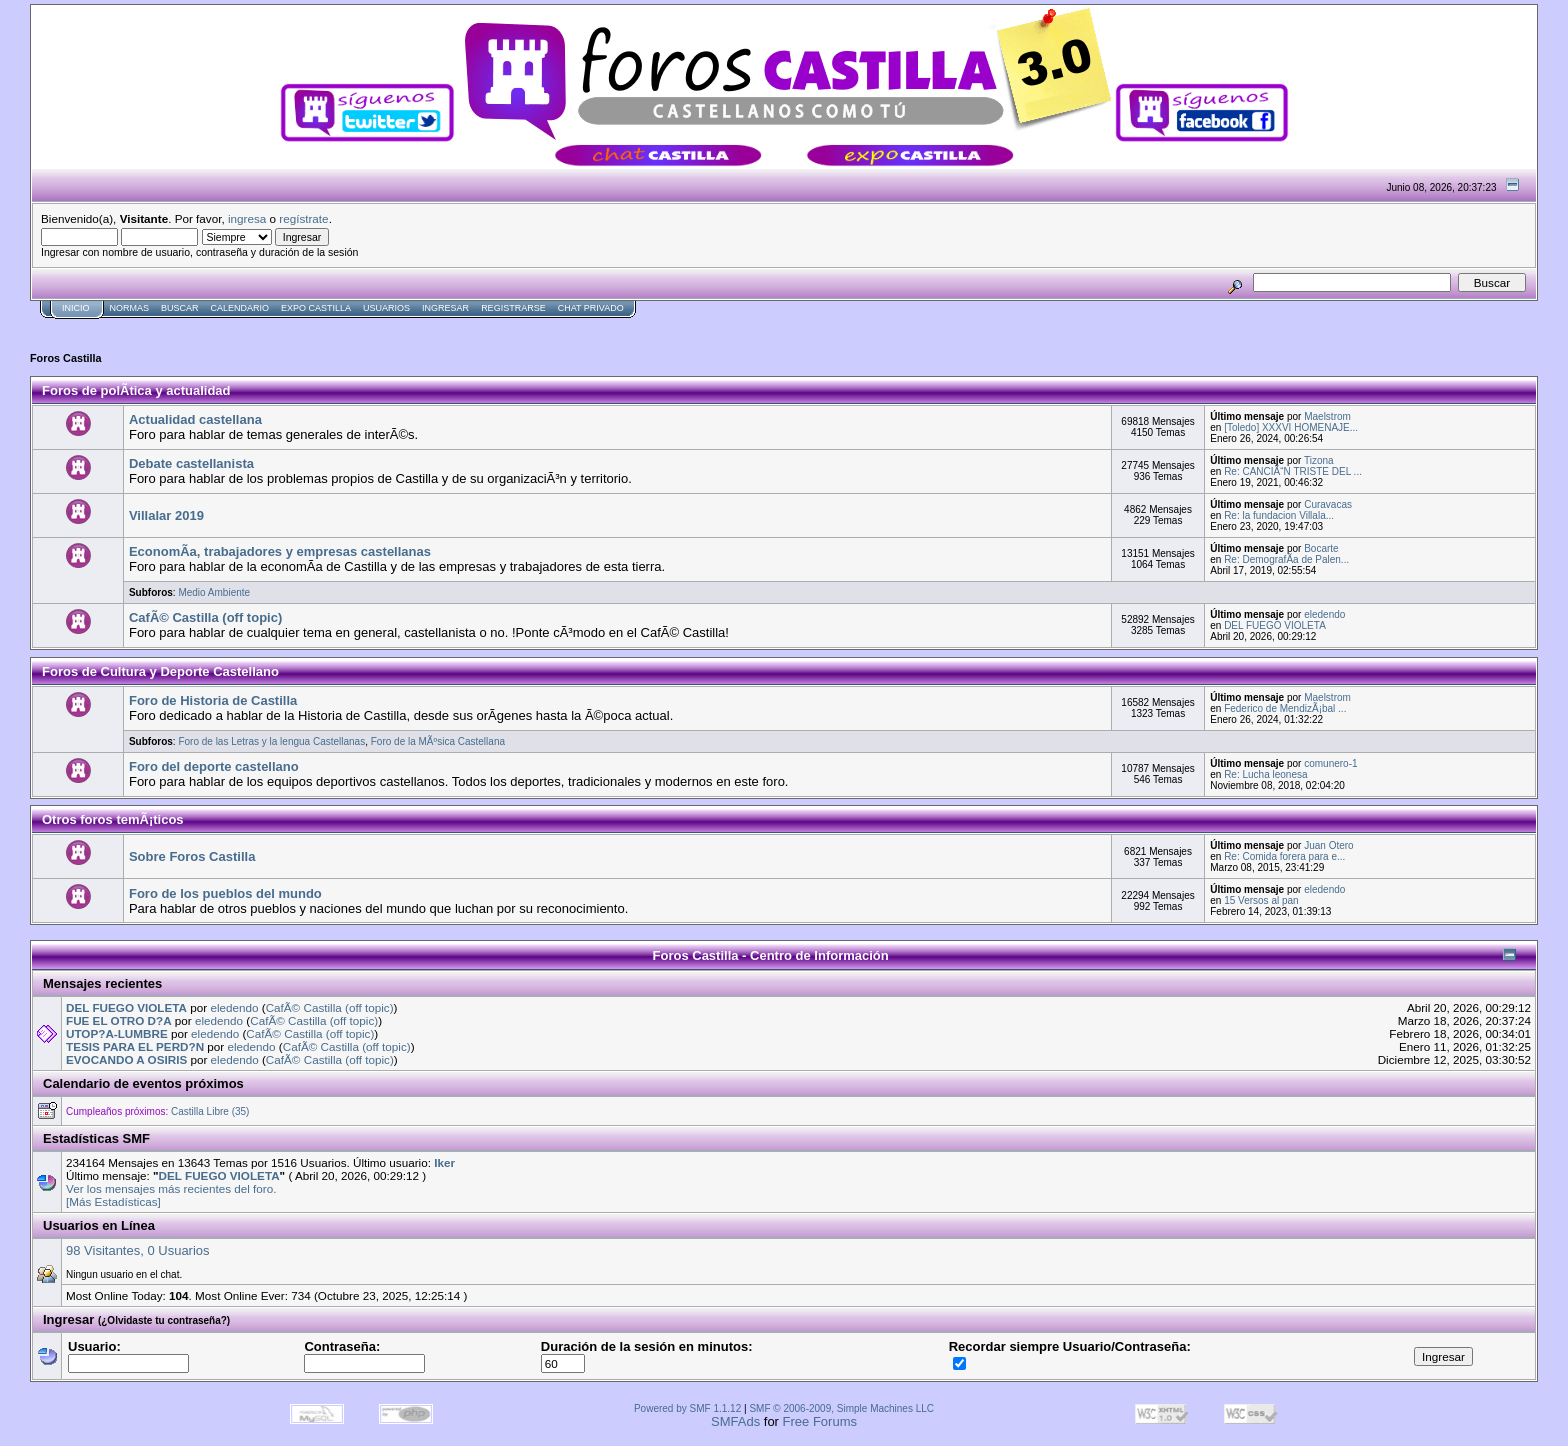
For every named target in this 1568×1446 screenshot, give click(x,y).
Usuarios (386, 308)
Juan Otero (1328, 845)
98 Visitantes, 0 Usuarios (138, 1250)
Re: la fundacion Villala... (1279, 515)
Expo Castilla (316, 308)
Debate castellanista (191, 463)
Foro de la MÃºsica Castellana (438, 741)
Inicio (76, 308)
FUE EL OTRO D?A (119, 1020)
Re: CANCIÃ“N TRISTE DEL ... (1293, 471)
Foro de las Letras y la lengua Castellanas (271, 741)
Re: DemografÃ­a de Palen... (1286, 559)
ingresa (247, 218)
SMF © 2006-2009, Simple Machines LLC (841, 1408)
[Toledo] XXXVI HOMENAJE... (1291, 427)
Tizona (1319, 460)
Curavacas (1328, 504)
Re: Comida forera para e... (1284, 856)
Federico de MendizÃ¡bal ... (1285, 708)
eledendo (1324, 614)
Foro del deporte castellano (214, 766)
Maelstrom (1327, 416)
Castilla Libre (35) (210, 1111)
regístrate (303, 218)
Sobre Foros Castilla (192, 856)
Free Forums (820, 1421)
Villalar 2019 (166, 515)
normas (130, 308)
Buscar (180, 308)
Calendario (240, 308)
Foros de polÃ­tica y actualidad (136, 390)
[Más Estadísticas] (113, 1201)
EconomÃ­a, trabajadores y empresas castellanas (280, 551)
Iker (444, 1162)
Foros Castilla (66, 358)
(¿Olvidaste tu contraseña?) (164, 1320)
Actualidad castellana (195, 419)
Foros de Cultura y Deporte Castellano (160, 671)
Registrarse (513, 308)
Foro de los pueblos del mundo (225, 893)
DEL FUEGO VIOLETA (1275, 625)
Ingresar (445, 308)
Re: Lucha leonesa (1265, 774)
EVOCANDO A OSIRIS (126, 1059)
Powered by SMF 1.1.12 (687, 1408)
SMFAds (735, 1421)
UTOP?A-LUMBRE (117, 1033)
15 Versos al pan (1261, 900)
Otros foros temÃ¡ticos (113, 819)
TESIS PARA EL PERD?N (135, 1046)
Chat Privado (591, 308)
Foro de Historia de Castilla (213, 700)
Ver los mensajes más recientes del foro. (171, 1188)
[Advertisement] (394, 326)
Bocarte (1321, 548)
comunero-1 (1330, 763)
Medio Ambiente (214, 592)
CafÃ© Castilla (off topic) (205, 617)
